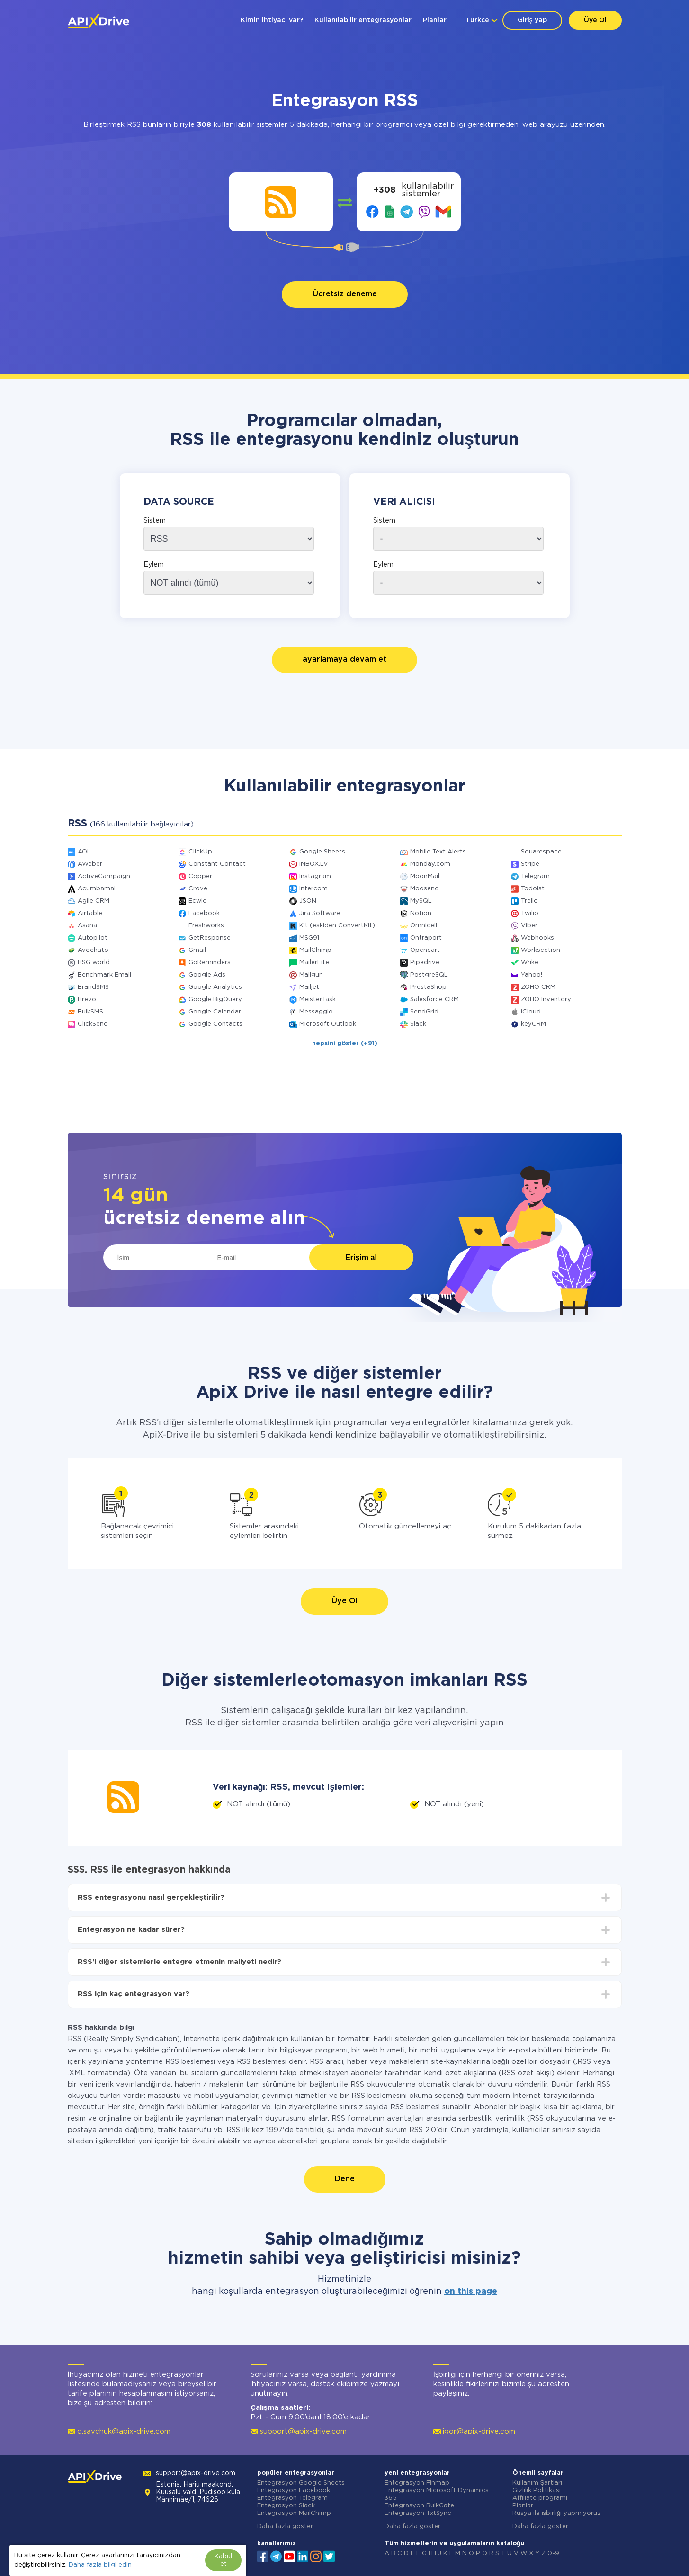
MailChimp (315, 950)
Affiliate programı (539, 2498)
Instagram (315, 876)
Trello (529, 901)
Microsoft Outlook (327, 1024)
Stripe (530, 864)
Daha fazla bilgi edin (100, 2564)
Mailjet (309, 987)
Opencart (425, 950)
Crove (197, 888)
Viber (529, 925)
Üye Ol (595, 20)
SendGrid (424, 1011)
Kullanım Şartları (537, 2483)
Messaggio (316, 1011)
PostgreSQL (429, 974)
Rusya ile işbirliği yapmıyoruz (556, 2513)
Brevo (87, 999)
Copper (200, 876)
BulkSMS (90, 1011)
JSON (307, 901)
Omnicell (423, 925)
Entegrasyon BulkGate (419, 2505)
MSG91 (309, 938)
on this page (470, 2291)
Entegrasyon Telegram (292, 2498)
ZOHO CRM (538, 987)
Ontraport (426, 938)
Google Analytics (215, 987)
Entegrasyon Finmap (417, 2483)
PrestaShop (428, 987)
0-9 (553, 2553)
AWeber (90, 864)
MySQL (421, 901)
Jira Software (319, 913)
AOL (84, 851)
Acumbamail (97, 888)
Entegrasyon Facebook (293, 2490)
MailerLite (314, 962)
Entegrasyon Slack (286, 2505)
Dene (345, 2179)
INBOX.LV (313, 864)
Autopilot (92, 938)
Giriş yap (532, 20)
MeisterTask (317, 999)
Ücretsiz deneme (345, 294)
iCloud (531, 1011)
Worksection (540, 950)
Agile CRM (93, 901)
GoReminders (209, 962)
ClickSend (93, 1024)
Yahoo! (531, 974)
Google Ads (206, 974)
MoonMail (424, 876)
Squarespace (541, 851)
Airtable (90, 913)
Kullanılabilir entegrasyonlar (363, 20)
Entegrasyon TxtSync (418, 2513)
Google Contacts (215, 1024)
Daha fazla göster (285, 2526)
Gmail (197, 950)
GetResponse (209, 938)
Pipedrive (424, 962)
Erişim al (361, 1257)
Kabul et (223, 2560)
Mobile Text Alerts (438, 851)
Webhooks (537, 938)
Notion (420, 913)
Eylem (153, 565)
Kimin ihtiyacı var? (272, 20)
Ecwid (197, 901)
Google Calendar (214, 1011)
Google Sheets (322, 851)
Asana (87, 925)
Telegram (535, 876)
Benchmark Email (104, 974)
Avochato (93, 950)
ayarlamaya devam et (344, 659)
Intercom (313, 888)
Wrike (529, 962)
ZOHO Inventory (546, 999)
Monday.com (430, 864)
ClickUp (200, 851)
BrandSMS (93, 987)
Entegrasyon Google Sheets (301, 2483)
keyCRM (533, 1024)
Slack (418, 1024)
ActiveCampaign (104, 876)
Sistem (154, 521)
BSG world (94, 962)
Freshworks (206, 925)
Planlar (435, 20)
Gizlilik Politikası (536, 2490)
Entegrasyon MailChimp (294, 2513)
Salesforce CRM (434, 999)
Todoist (533, 888)
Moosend (424, 888)
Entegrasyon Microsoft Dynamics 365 (437, 2494)
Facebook (204, 913)
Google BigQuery (215, 999)
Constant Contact (217, 864)
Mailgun (311, 974)
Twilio (529, 913)
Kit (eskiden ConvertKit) (337, 925)
